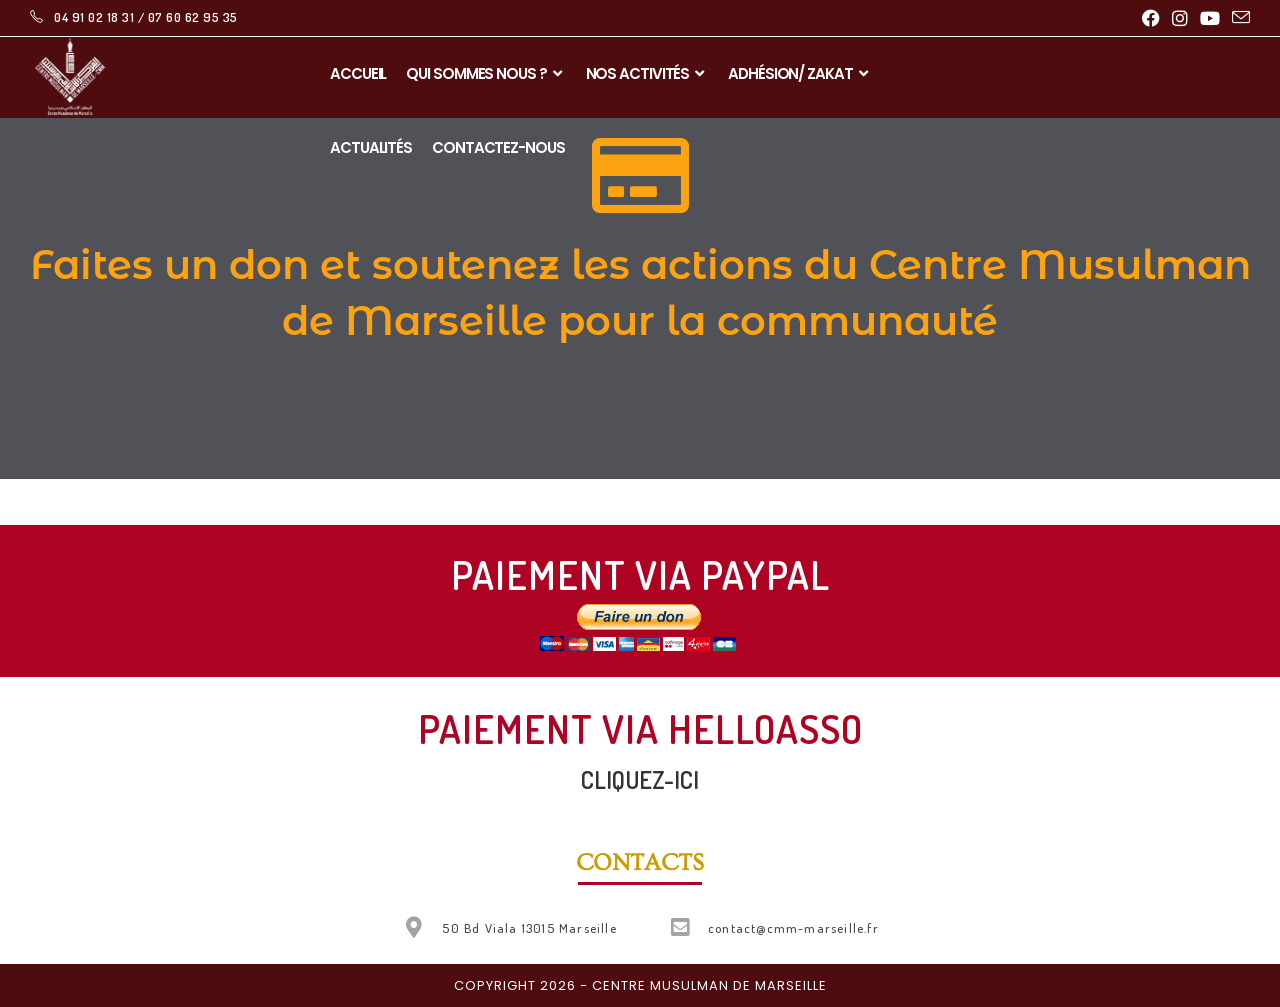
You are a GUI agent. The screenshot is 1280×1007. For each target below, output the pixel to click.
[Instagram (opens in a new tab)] (1180, 18)
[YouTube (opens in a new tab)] (1210, 18)
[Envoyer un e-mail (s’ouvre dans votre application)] (1238, 18)
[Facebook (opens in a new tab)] (1151, 18)
